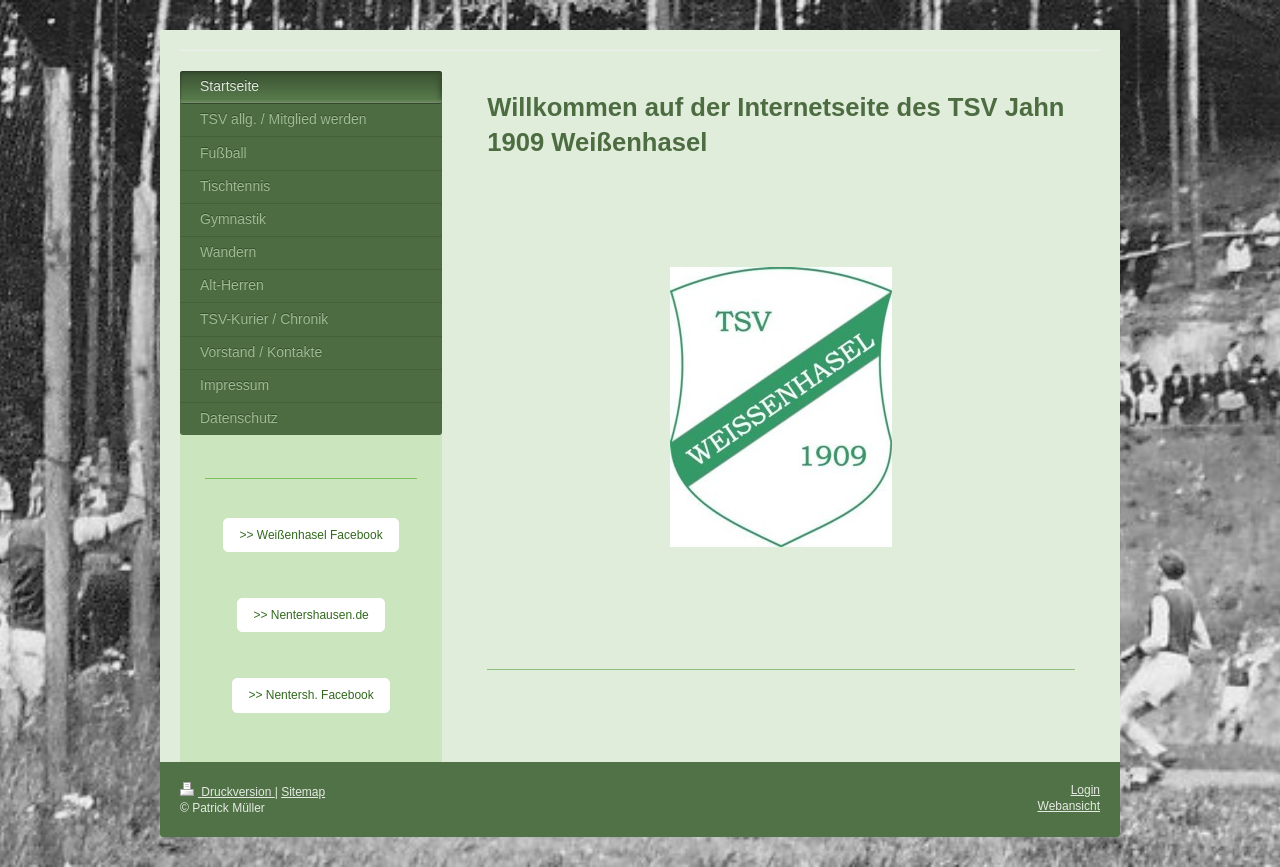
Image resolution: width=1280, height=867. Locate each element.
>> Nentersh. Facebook (310, 695)
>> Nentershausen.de (310, 615)
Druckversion (227, 792)
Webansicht (1069, 806)
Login (1085, 790)
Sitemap (303, 792)
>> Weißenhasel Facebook (310, 535)
